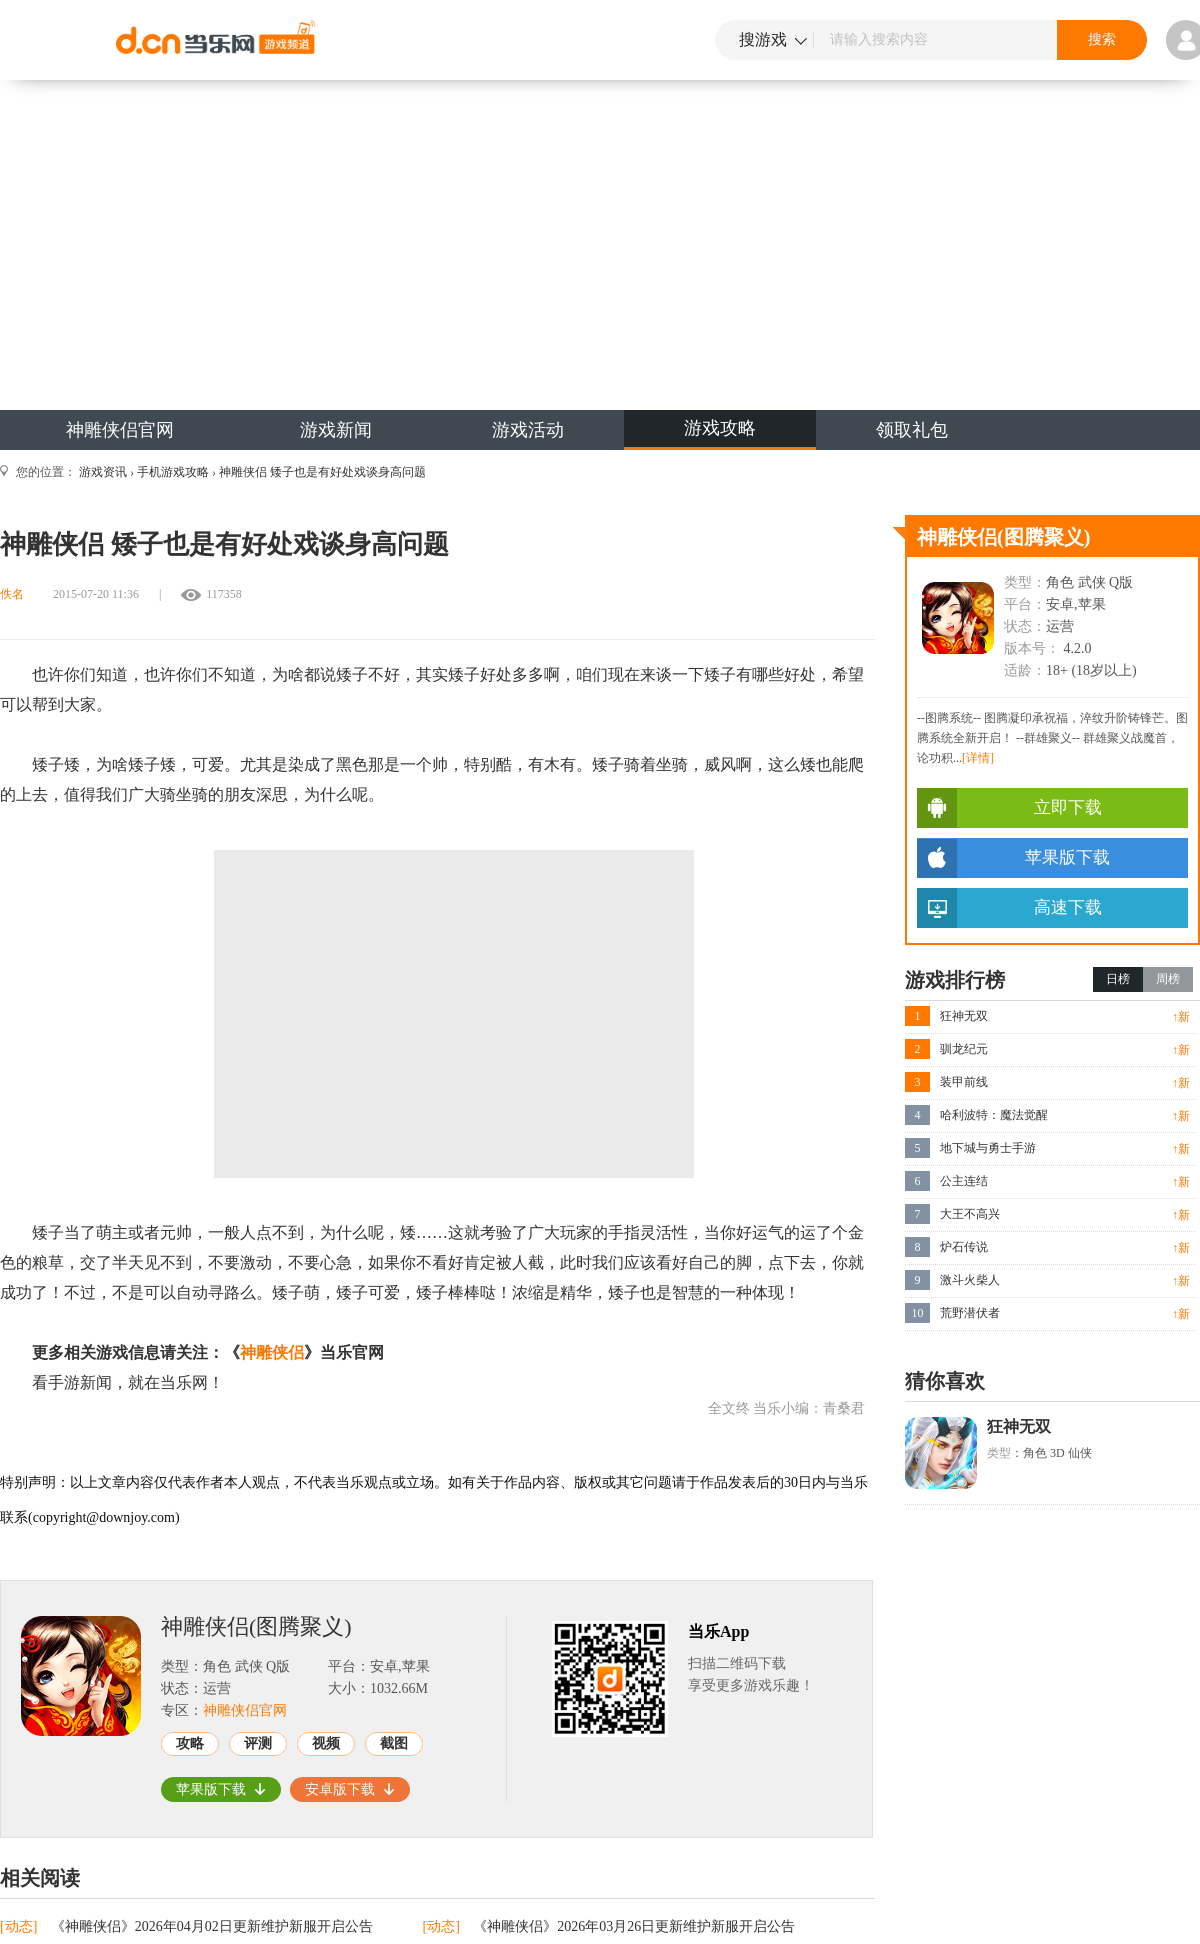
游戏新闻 (336, 430)
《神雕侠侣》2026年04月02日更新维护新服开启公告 (212, 1926)
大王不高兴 (970, 1214)
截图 (394, 1743)
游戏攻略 (720, 428)
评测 (258, 1743)
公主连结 (964, 1181)
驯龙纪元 (964, 1049)
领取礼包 (912, 430)
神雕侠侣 (272, 1352)
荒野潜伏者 (970, 1313)
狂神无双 (964, 1016)
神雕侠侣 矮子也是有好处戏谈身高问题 (322, 472)
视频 (326, 1743)
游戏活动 (528, 430)
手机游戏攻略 (173, 472)
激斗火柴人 (970, 1280)
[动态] (20, 1926)
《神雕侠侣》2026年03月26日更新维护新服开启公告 (634, 1926)
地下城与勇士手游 (988, 1148)
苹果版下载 (221, 1789)
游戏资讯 (103, 472)
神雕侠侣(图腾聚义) (256, 1627)
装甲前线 (964, 1082)
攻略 (190, 1743)
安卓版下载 (350, 1789)
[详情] (978, 758)
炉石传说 (964, 1247)
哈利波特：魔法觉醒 (994, 1115)
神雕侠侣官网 (120, 430)
